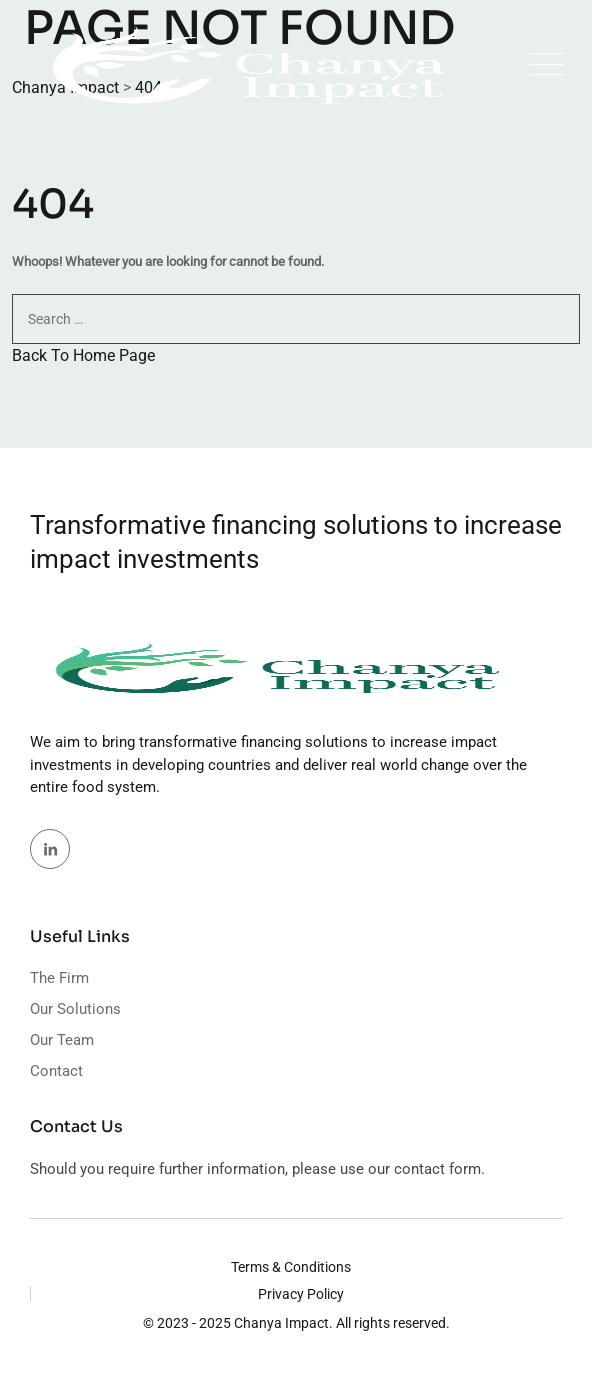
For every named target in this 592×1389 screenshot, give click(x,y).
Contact (56, 1071)
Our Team (62, 1040)
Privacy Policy (301, 1294)
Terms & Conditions (291, 1267)
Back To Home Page (83, 355)
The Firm (59, 978)
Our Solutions (75, 1009)
